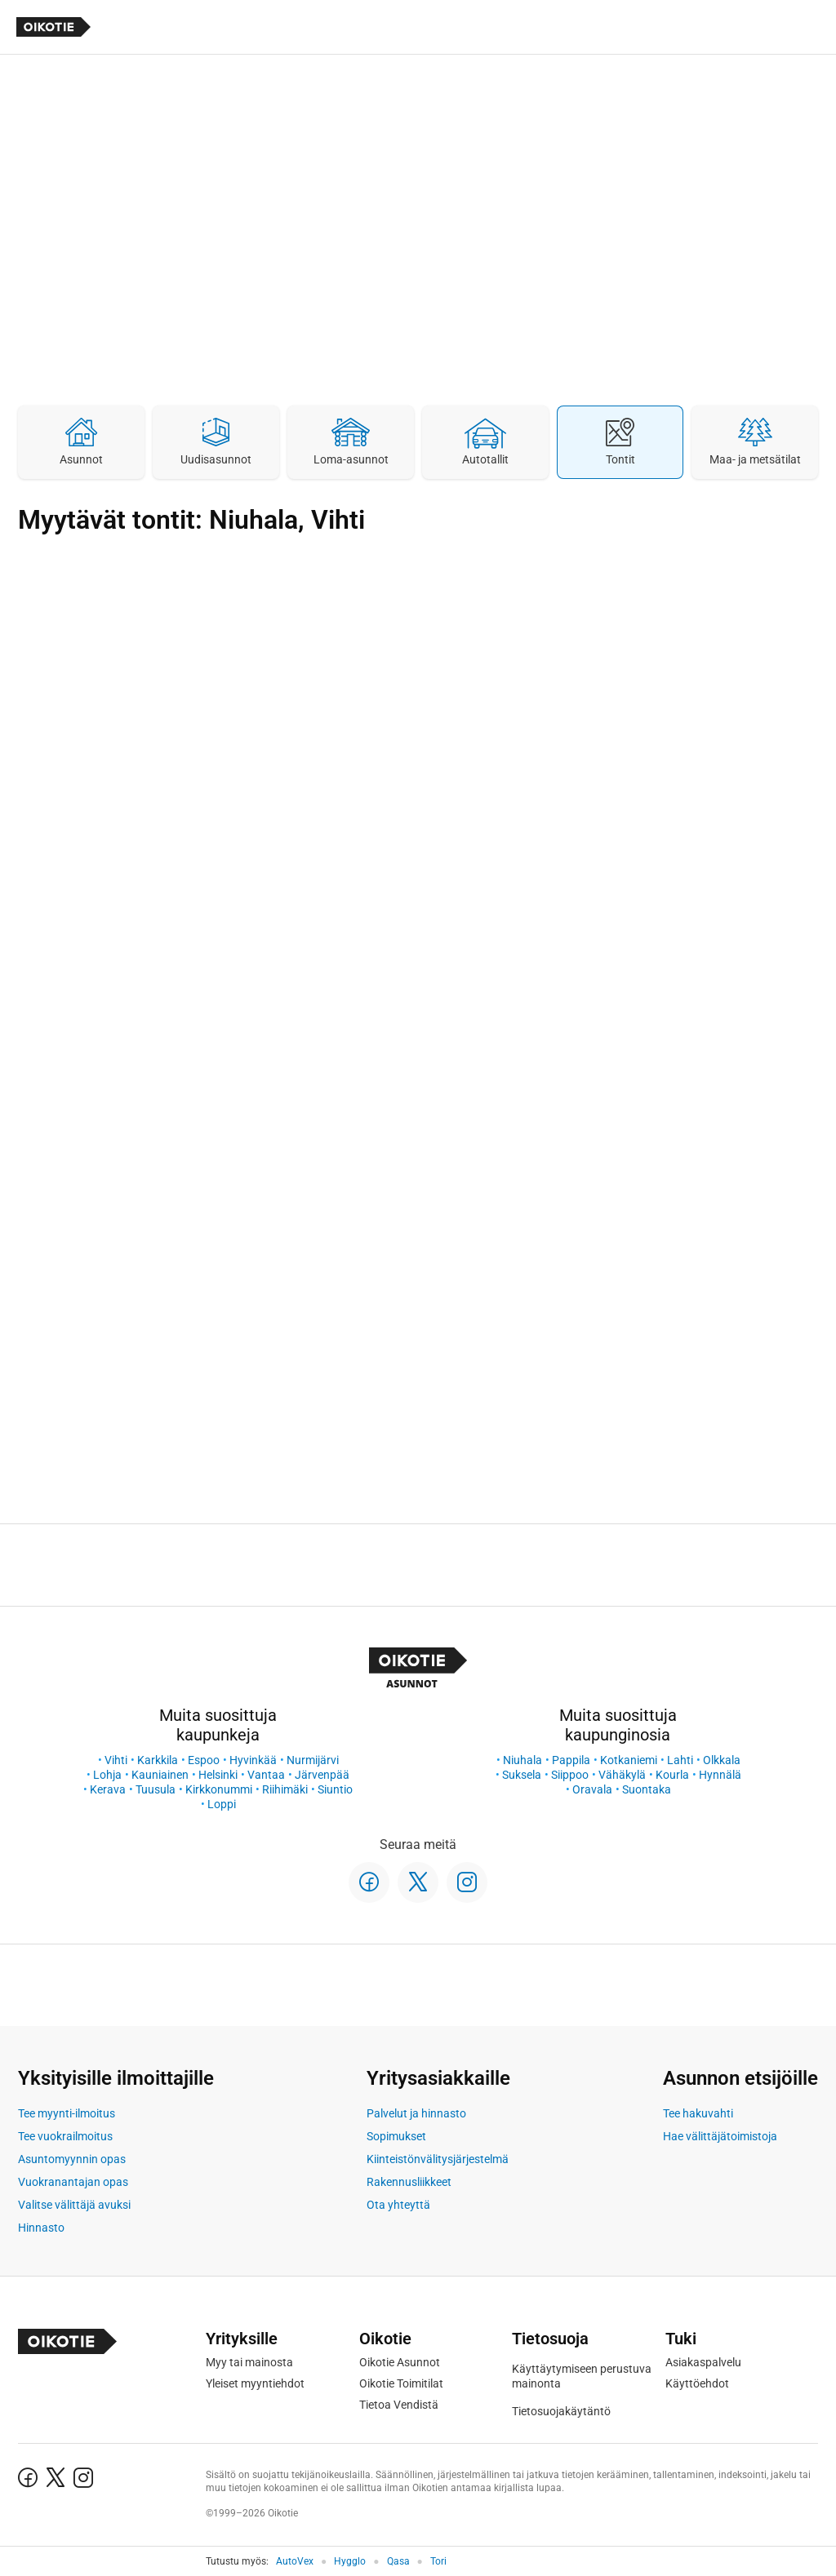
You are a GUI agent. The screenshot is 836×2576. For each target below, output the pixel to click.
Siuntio (335, 1789)
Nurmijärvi (313, 1760)
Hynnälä (720, 1774)
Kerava (108, 1789)
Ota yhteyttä (398, 2204)
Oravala (592, 1789)
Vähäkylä (622, 1774)
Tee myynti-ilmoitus (66, 2113)
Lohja (107, 1774)
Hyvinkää (253, 1760)
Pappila (571, 1760)
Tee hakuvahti (698, 2113)
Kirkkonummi (218, 1789)
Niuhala (522, 1760)
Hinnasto (41, 2227)
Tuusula (156, 1789)
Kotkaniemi (628, 1760)
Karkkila (157, 1760)
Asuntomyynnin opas (72, 2159)
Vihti (115, 1760)
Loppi (221, 1804)
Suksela (521, 1774)
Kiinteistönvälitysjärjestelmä (438, 2159)
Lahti (680, 1760)
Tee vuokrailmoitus (65, 2136)
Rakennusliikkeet (409, 2181)
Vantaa (266, 1774)
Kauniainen (160, 1774)
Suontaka (646, 1789)
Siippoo (570, 1774)
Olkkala (721, 1760)
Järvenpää (322, 1774)
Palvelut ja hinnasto (416, 2113)
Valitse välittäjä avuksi (74, 2204)
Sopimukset (396, 2136)
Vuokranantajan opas (73, 2181)
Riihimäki (285, 1789)
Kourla (672, 1774)
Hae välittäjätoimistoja (720, 2136)
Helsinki (218, 1774)
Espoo (204, 1760)
